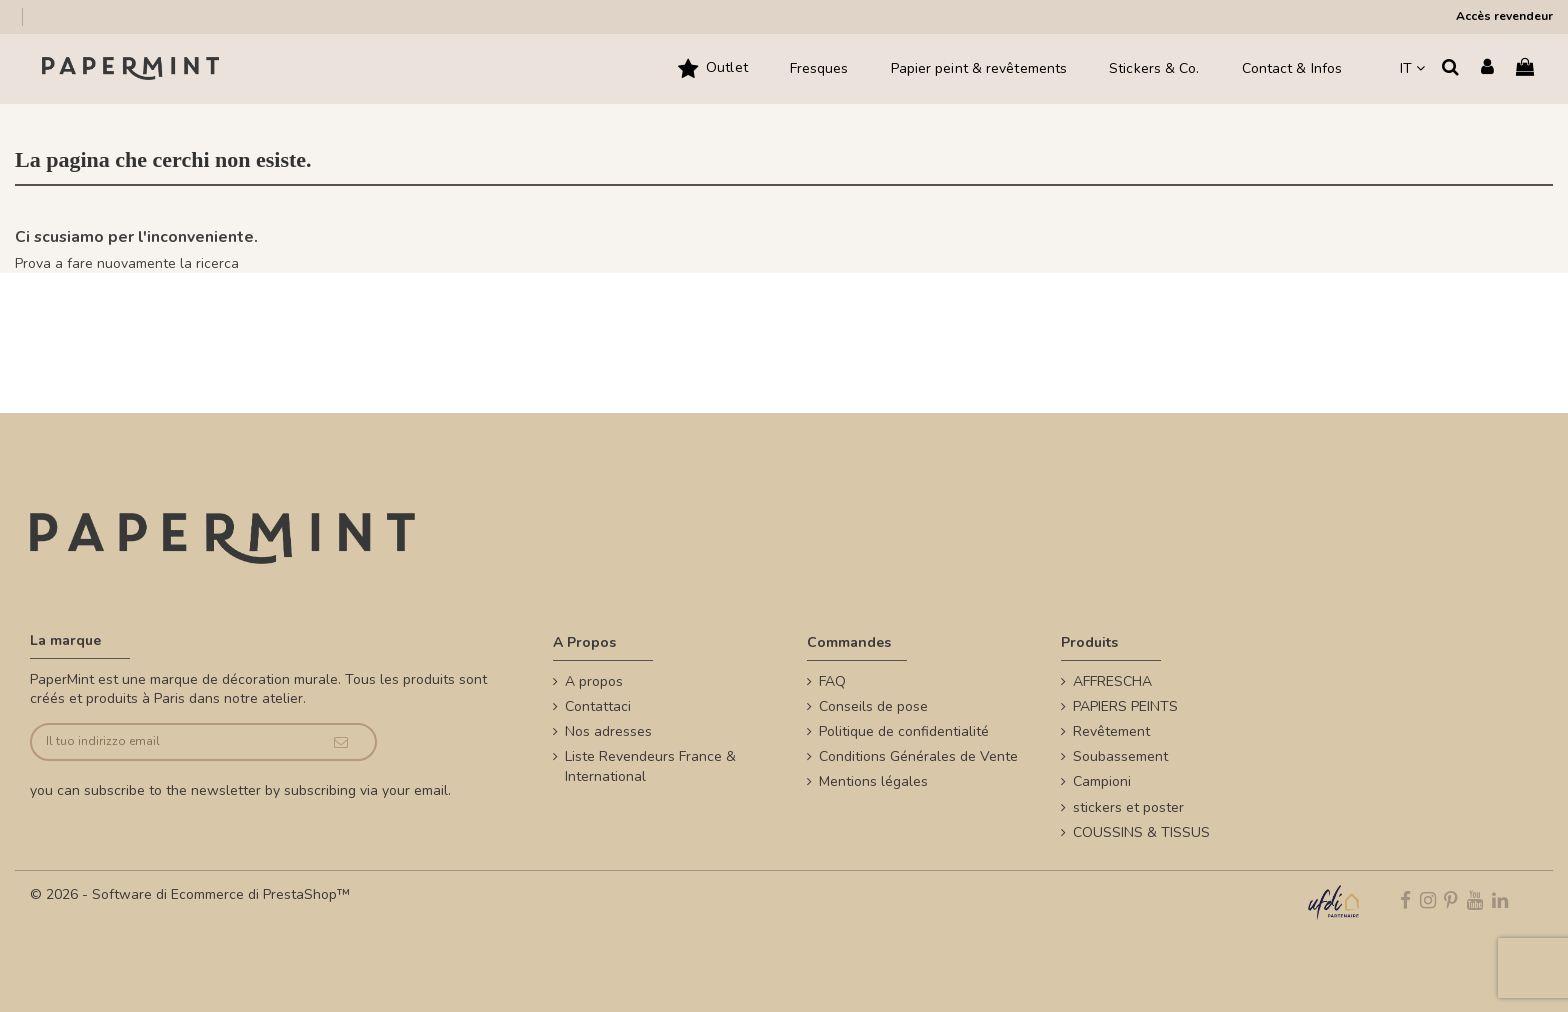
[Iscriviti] (340, 742)
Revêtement (1111, 731)
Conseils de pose (873, 706)
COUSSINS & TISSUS (1141, 832)
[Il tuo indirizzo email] (169, 742)
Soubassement (1120, 756)
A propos (594, 681)
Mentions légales (873, 781)
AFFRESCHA (1112, 681)
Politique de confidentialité (904, 731)
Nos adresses (608, 731)
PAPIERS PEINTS (1125, 706)
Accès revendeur (1504, 16)
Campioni (1102, 781)
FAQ (832, 681)
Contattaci (598, 706)
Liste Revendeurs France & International (650, 766)
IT (1412, 68)
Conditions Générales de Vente (918, 756)
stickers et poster (1128, 807)
